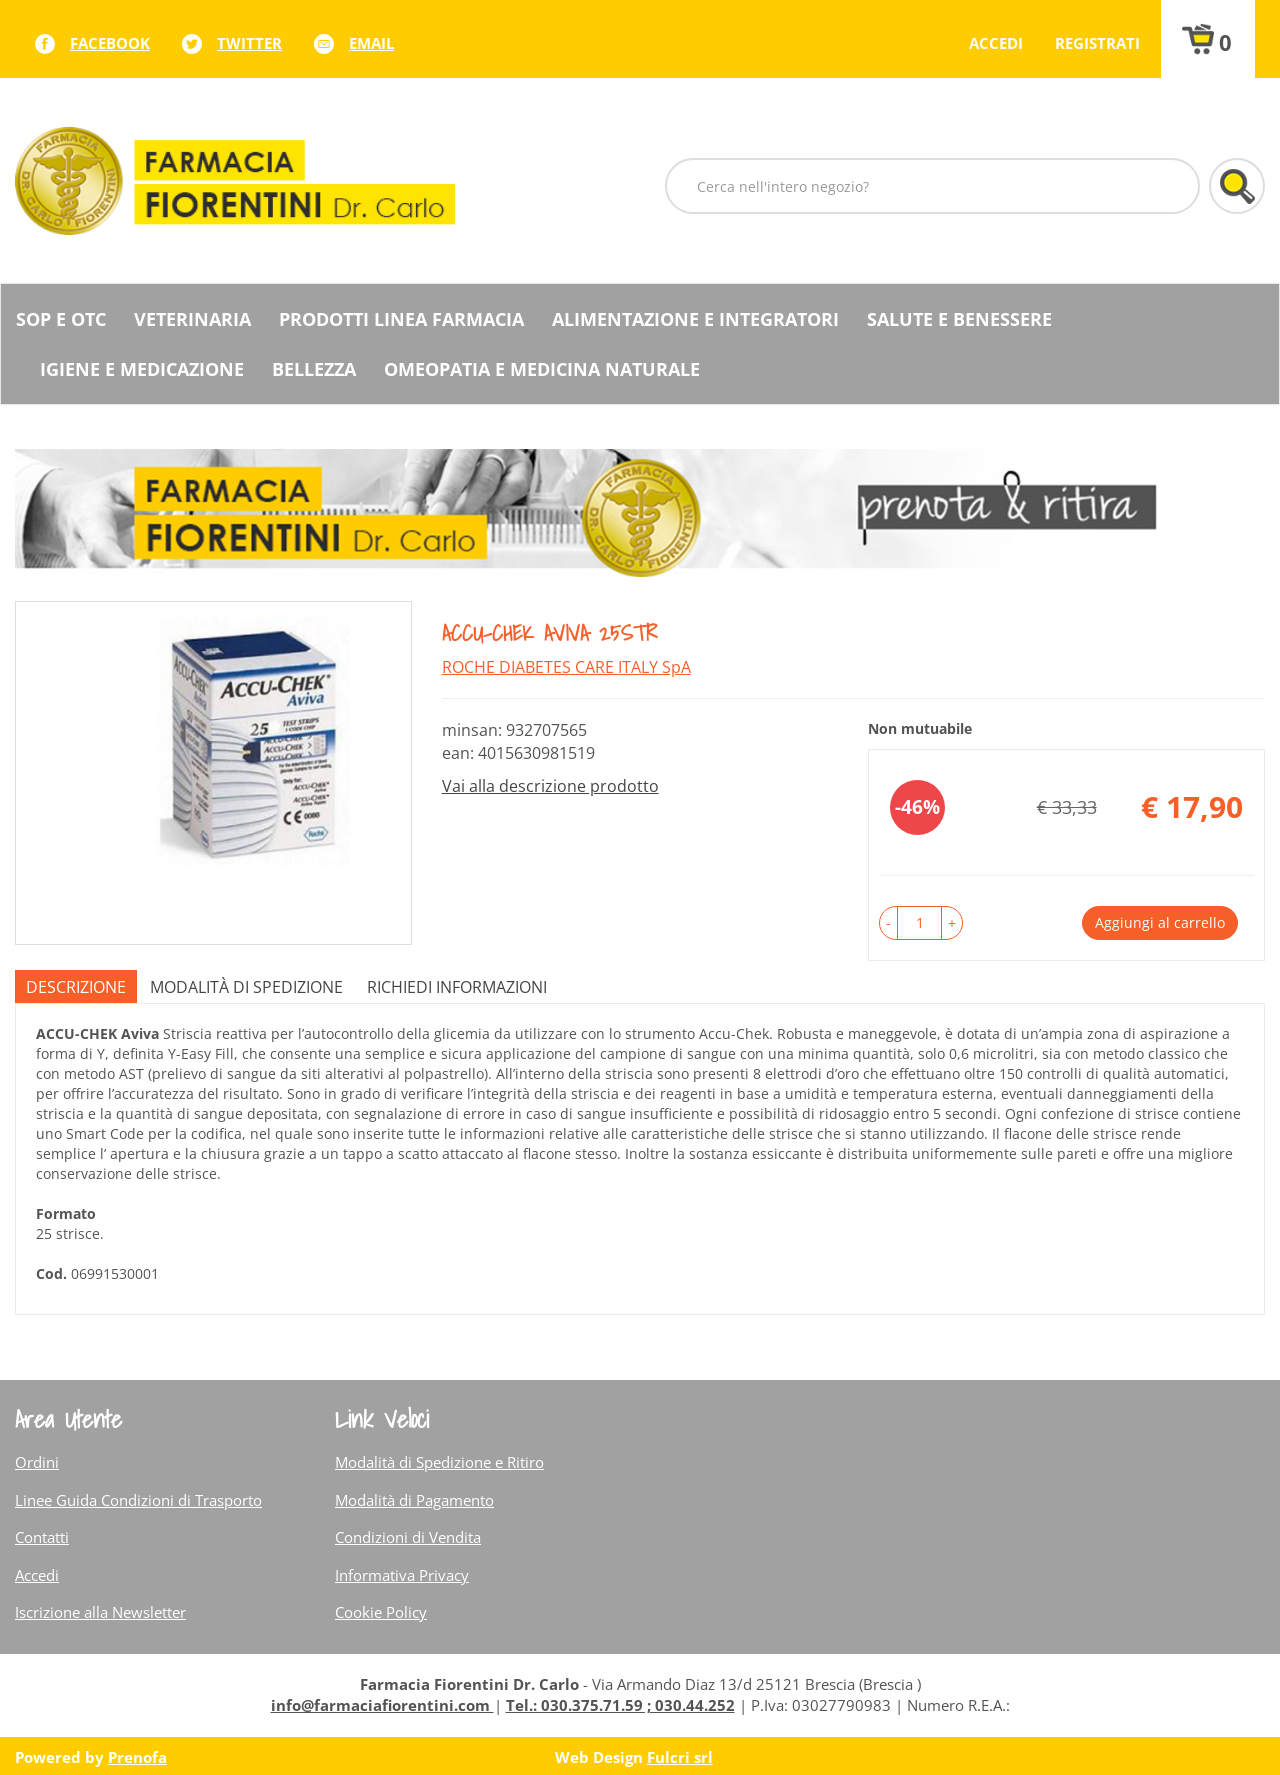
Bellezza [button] (314, 369)
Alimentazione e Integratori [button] (695, 319)
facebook (110, 43)
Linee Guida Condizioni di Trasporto (138, 1500)
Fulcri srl (680, 1757)
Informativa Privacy (402, 1575)
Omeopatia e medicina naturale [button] (542, 369)
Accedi (996, 43)
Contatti (42, 1537)
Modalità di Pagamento (414, 1500)
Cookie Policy (381, 1612)
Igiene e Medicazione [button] (142, 369)
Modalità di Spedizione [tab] (246, 987)
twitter (249, 43)
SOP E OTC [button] (61, 319)
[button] (888, 923)
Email (371, 43)
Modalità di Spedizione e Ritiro (439, 1462)
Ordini (37, 1462)
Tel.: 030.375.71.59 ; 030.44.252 (620, 1705)
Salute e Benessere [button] (959, 319)
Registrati (1097, 43)
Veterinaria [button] (192, 319)
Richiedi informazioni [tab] (457, 987)
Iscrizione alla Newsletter (100, 1612)
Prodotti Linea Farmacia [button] (401, 319)
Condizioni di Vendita (408, 1537)
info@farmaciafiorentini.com (382, 1705)
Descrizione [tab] (76, 987)
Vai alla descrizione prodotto (550, 786)
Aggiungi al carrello (1160, 922)
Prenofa (137, 1757)
